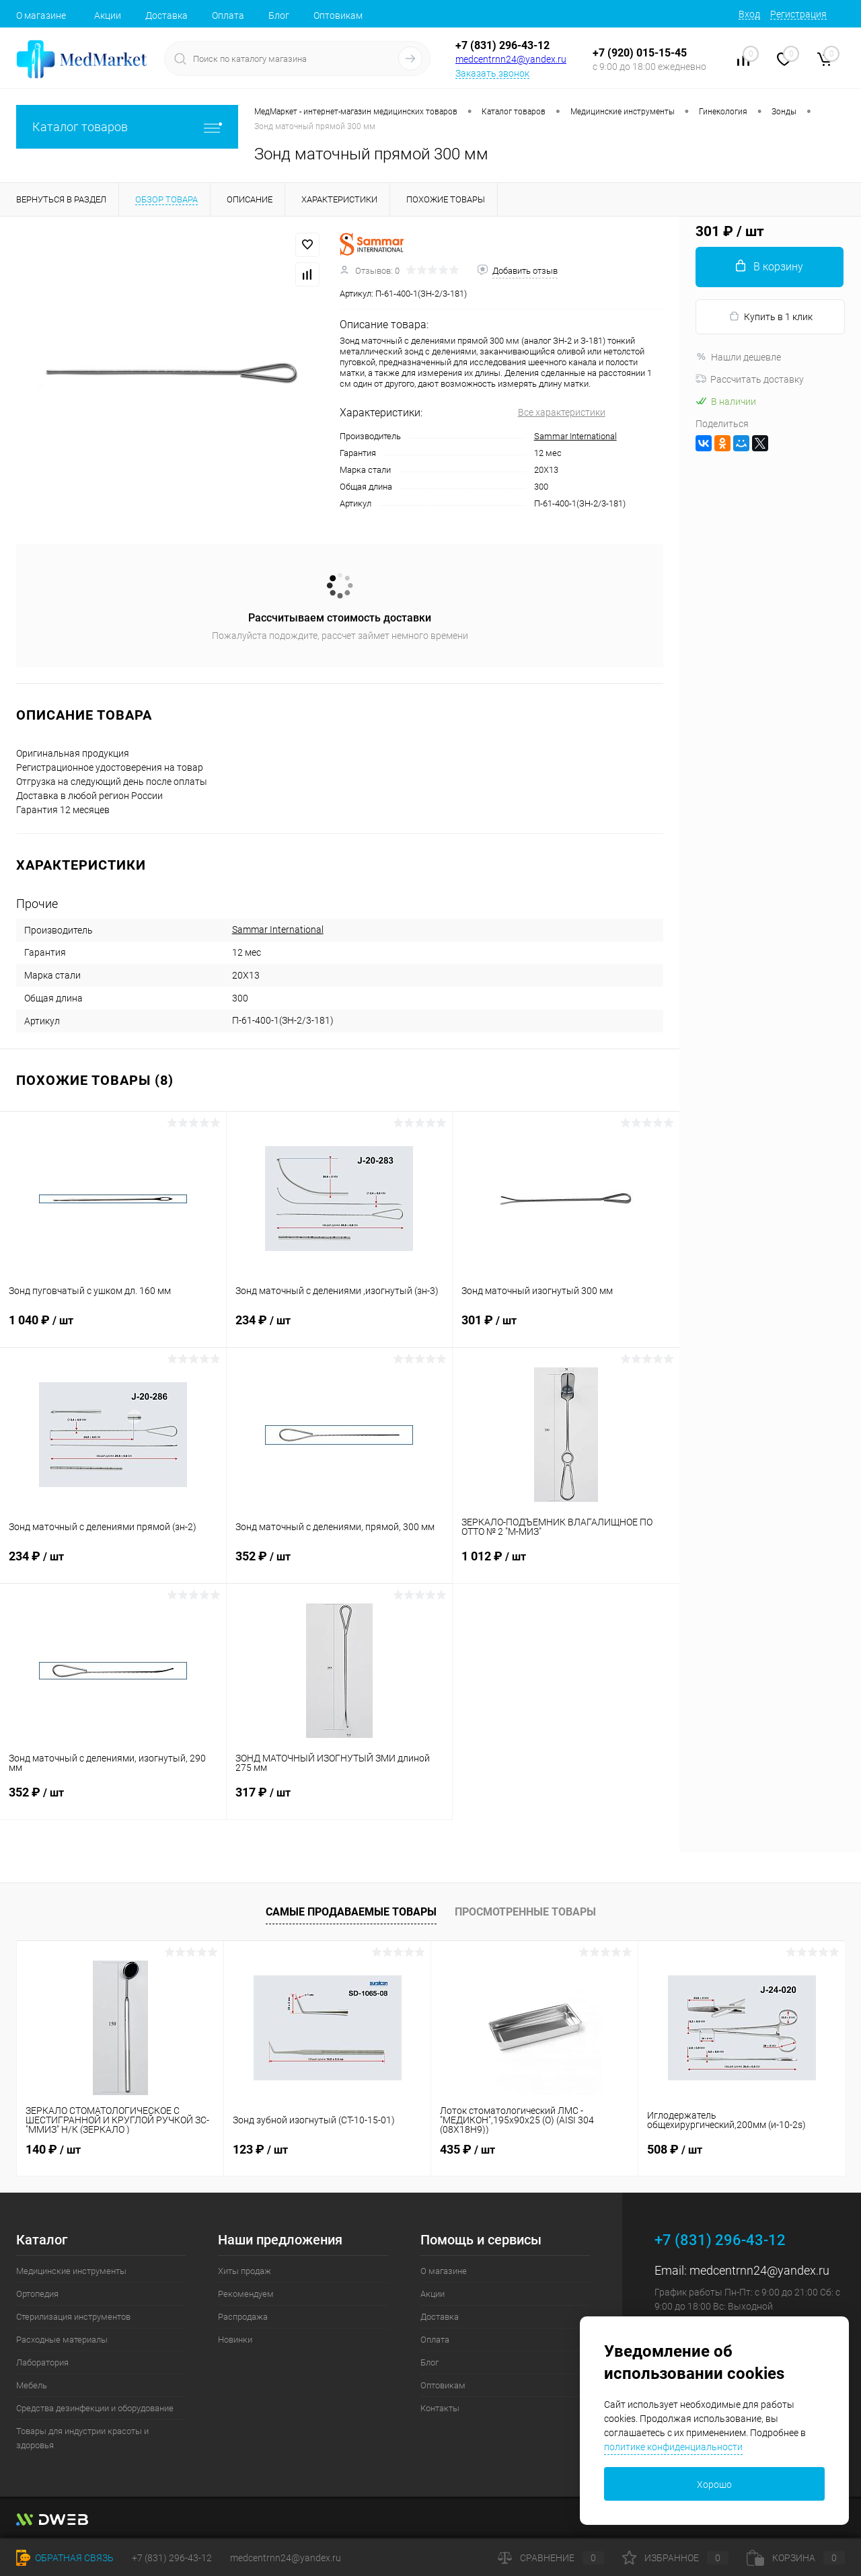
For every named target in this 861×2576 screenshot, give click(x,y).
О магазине (41, 15)
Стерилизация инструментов (73, 2317)
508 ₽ (674, 2149)
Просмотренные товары (525, 1911)
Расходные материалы (62, 2340)
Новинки (235, 2340)
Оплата (228, 15)
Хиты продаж (244, 2271)
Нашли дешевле (738, 357)
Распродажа (243, 2317)
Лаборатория (42, 2362)
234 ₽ (339, 1328)
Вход (749, 14)
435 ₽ (467, 2149)
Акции (107, 15)
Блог (278, 15)
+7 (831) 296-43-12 (502, 45)
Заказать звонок (492, 73)
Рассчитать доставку (750, 379)
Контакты (439, 2408)
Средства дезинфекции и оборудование (95, 2408)
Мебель (31, 2385)
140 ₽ (53, 2149)
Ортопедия (37, 2294)
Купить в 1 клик (770, 316)
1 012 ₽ (566, 1564)
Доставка (166, 15)
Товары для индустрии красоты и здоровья (82, 2438)
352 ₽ (339, 1564)
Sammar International (575, 436)
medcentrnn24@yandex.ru (510, 59)
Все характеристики (561, 412)
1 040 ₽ (113, 1328)
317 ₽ (339, 1800)
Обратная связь (65, 2557)
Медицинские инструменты (71, 2271)
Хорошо (714, 2484)
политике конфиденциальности (673, 2446)
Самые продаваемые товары (351, 1911)
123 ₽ (260, 2149)
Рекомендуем (246, 2294)
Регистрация (798, 14)
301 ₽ (566, 1328)
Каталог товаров (127, 127)
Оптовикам (338, 15)
